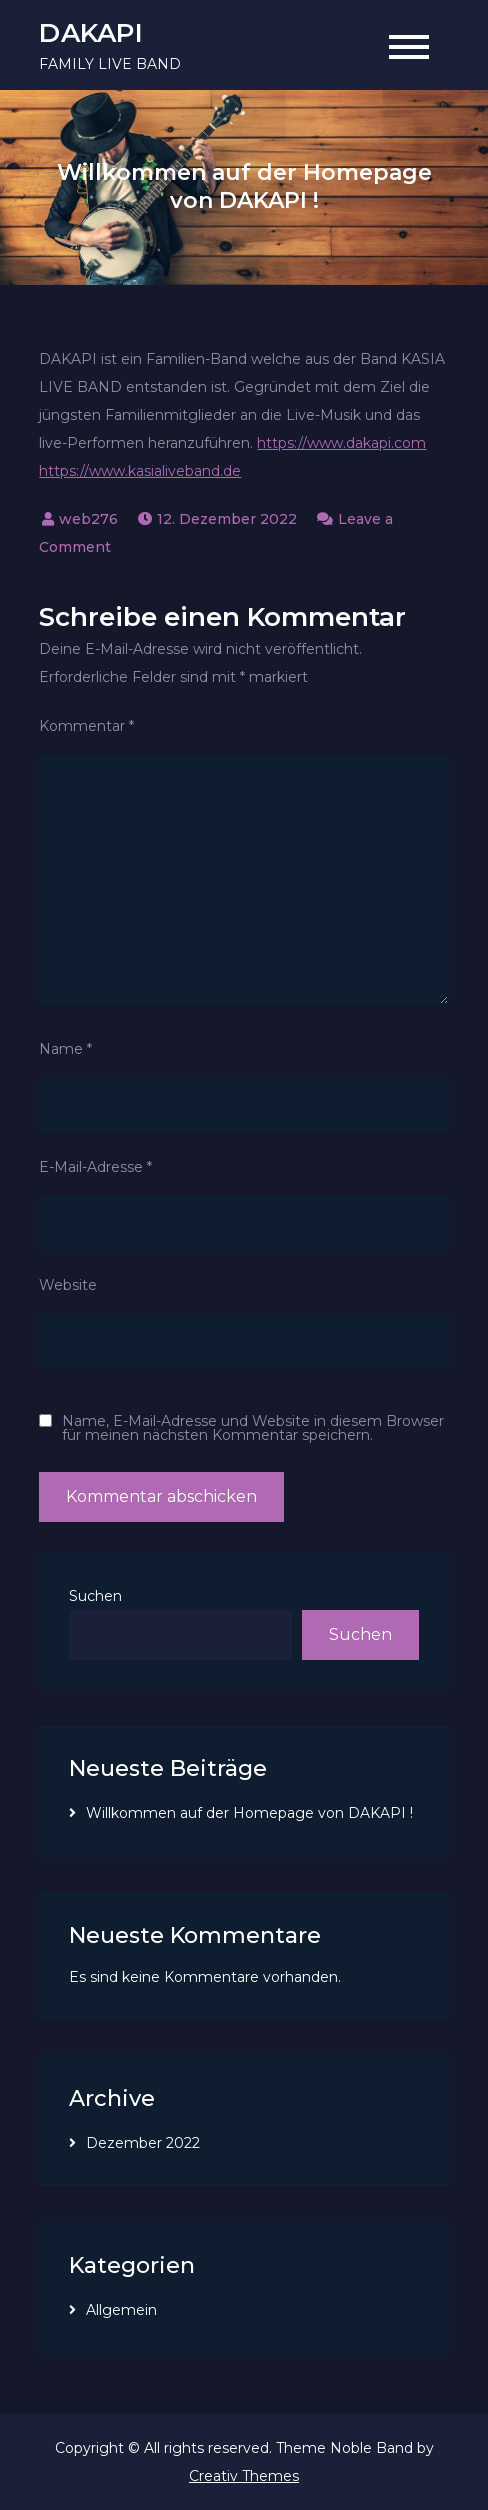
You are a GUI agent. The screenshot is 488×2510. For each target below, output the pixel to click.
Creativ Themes (244, 2476)
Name (65, 1049)
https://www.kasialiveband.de (140, 471)
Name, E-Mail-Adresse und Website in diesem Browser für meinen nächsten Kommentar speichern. (253, 1428)
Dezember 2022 (143, 2143)
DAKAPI (91, 33)
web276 (88, 519)
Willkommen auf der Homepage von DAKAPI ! (249, 1813)
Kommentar (86, 726)
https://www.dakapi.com (341, 443)
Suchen (95, 1596)
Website (68, 1285)
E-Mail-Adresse (95, 1167)
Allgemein (121, 2310)
